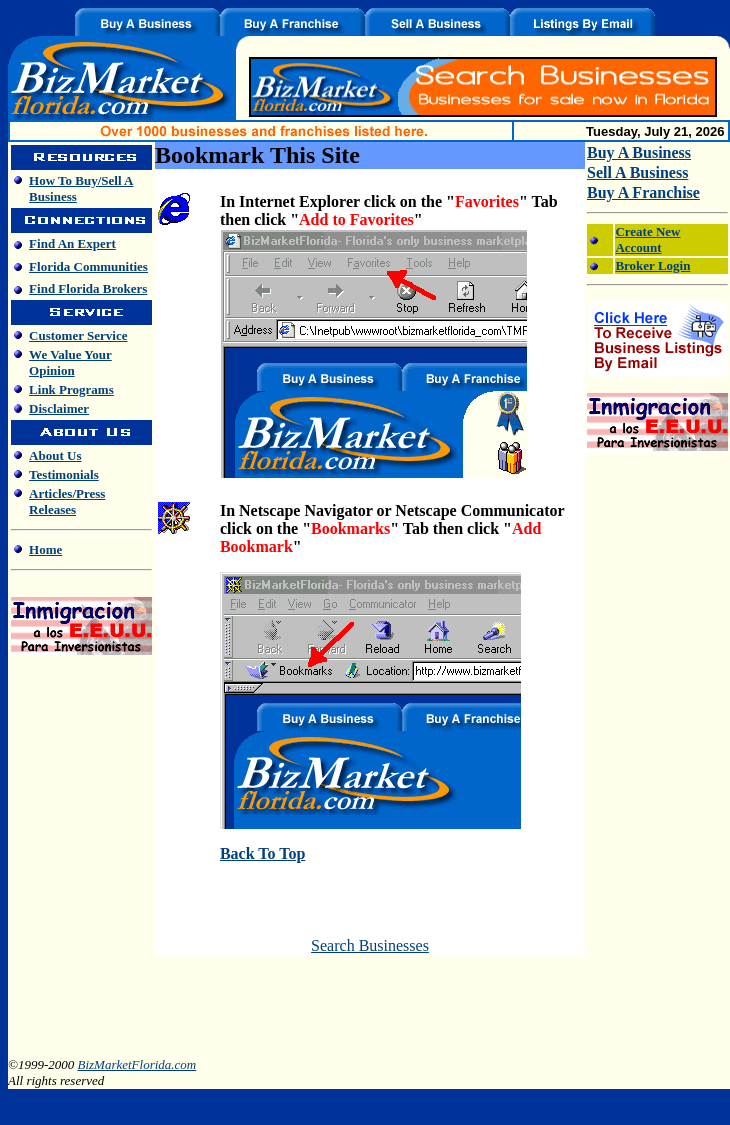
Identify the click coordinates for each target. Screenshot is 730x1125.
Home (45, 549)
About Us (55, 455)
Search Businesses (370, 945)
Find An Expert (72, 243)
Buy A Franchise (643, 192)
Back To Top (262, 853)
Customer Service (78, 335)
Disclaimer (59, 408)
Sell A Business (637, 172)
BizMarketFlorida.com (136, 1064)
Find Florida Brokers (88, 288)
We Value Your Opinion (70, 362)
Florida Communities (88, 266)
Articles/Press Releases (67, 501)
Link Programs (71, 389)
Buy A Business (639, 152)
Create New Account (647, 239)
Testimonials (64, 474)
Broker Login (652, 265)
